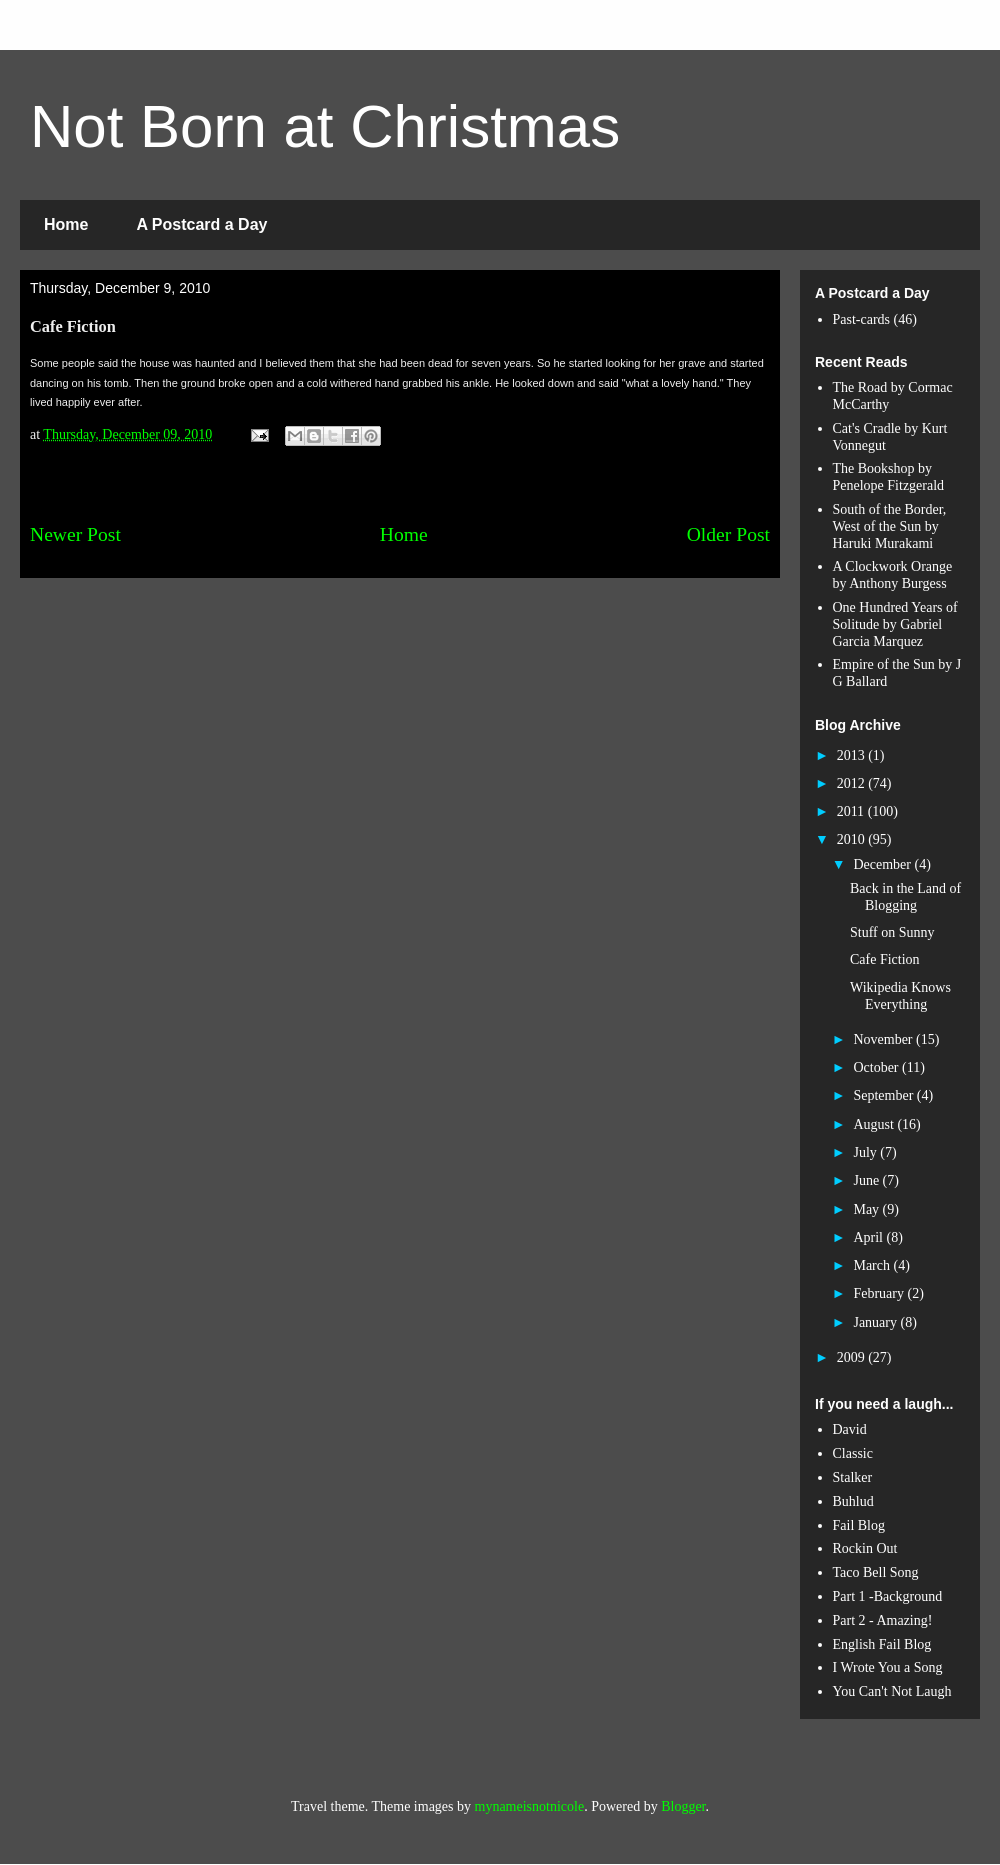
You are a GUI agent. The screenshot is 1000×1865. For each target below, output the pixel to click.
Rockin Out (865, 1548)
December (883, 864)
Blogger (683, 1806)
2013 (853, 755)
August (875, 1124)
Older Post (728, 534)
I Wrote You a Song (888, 1667)
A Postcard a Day (201, 224)
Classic (853, 1453)
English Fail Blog (882, 1644)
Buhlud (853, 1501)
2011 (852, 811)
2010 (853, 839)
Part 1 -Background (888, 1596)
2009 (853, 1357)
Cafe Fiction (885, 959)
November (884, 1039)
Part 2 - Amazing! (883, 1620)
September (884, 1095)
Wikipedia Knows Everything (900, 996)
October (877, 1067)
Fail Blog (859, 1525)
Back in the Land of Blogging (905, 897)
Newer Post (75, 534)
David (850, 1429)
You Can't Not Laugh (892, 1691)
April (869, 1237)
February (880, 1293)
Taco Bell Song (876, 1572)
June (867, 1180)
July (866, 1152)
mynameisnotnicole (530, 1806)
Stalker (853, 1477)
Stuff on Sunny (892, 932)
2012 (853, 783)
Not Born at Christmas (325, 126)
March (873, 1265)
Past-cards (862, 319)
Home (66, 224)
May (867, 1209)
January (876, 1322)
